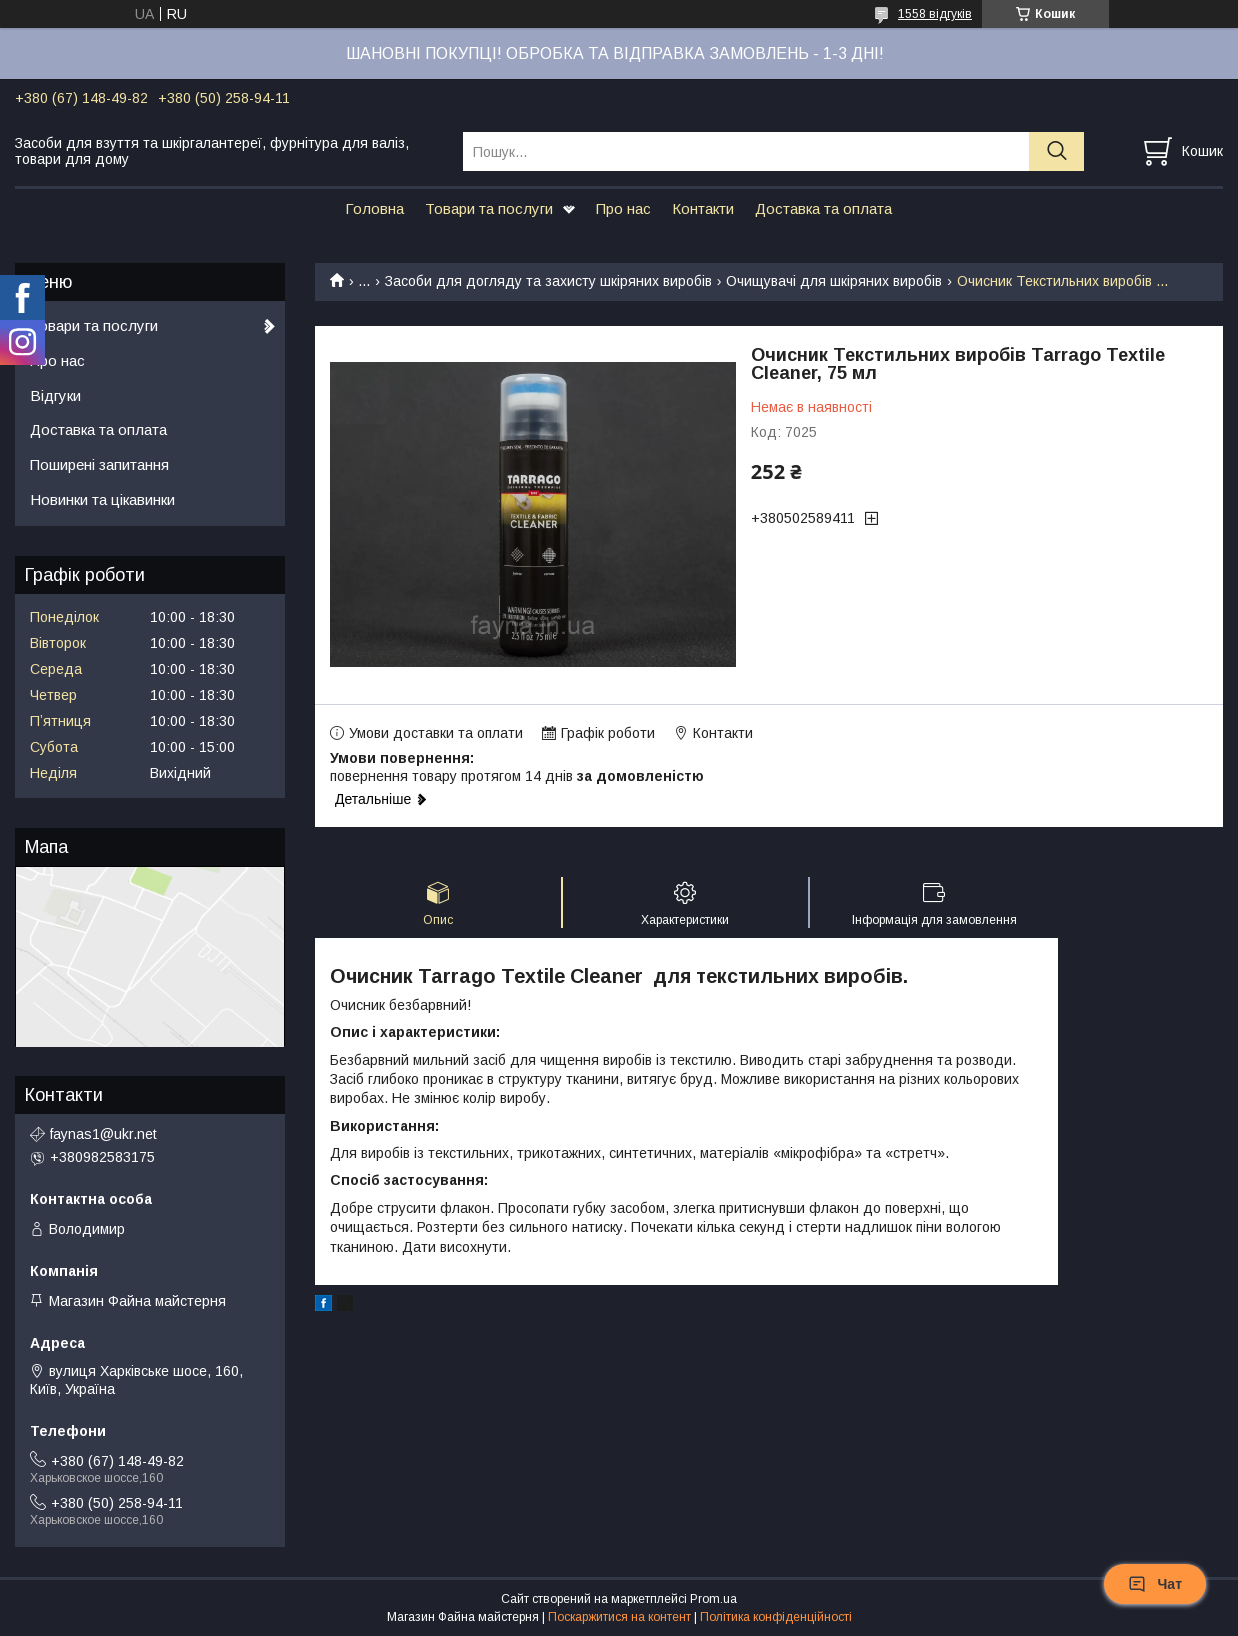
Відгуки (55, 395)
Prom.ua (713, 1599)
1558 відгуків (935, 14)
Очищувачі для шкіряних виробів (834, 281)
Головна (374, 208)
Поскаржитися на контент (619, 1617)
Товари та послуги (489, 208)
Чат (1155, 1584)
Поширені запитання (99, 464)
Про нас (623, 208)
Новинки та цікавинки (102, 499)
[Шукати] (1056, 151)
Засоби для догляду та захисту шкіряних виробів (548, 281)
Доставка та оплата (823, 208)
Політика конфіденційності (776, 1617)
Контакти (703, 208)
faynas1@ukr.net (103, 1134)
